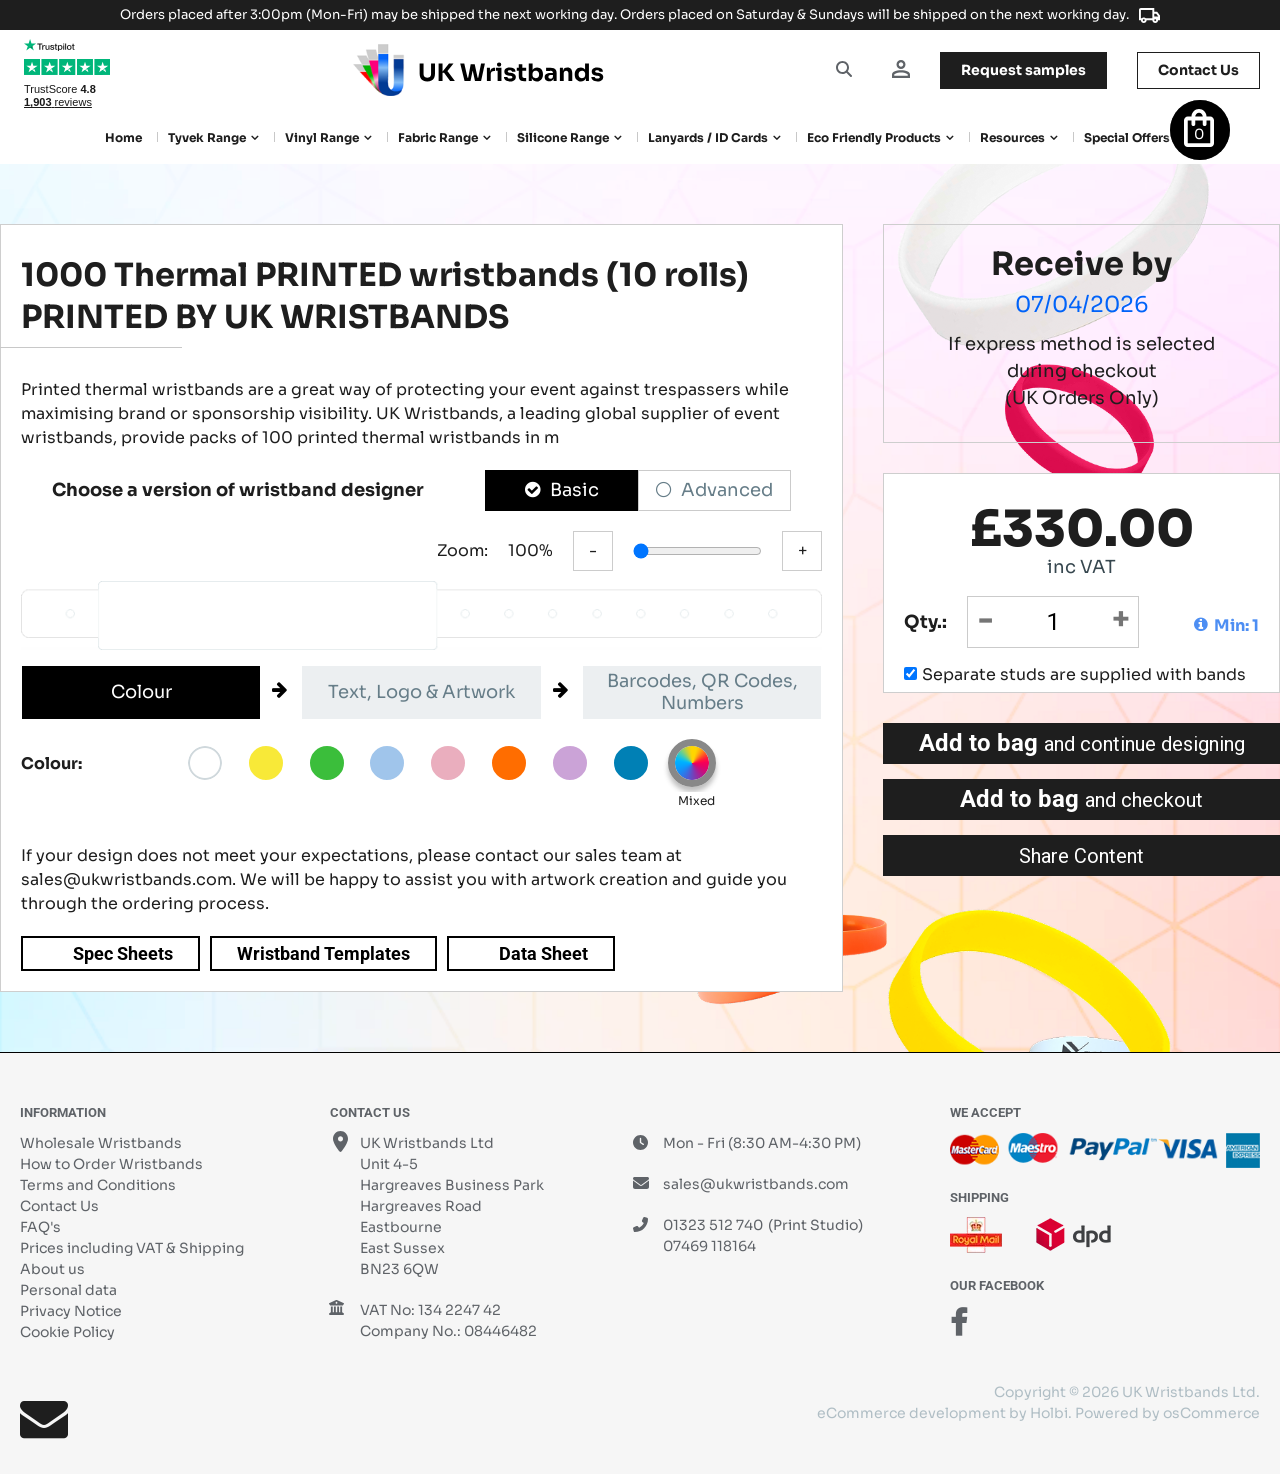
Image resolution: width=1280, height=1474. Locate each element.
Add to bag (1082, 743)
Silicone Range (563, 137)
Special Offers (1127, 137)
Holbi (1049, 1413)
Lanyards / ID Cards (708, 137)
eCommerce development (911, 1413)
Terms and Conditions (98, 1185)
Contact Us (59, 1206)
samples (1023, 70)
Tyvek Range (207, 137)
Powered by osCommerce (1167, 1413)
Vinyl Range (322, 137)
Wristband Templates (323, 953)
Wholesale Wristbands (101, 1143)
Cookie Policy (67, 1332)
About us (52, 1269)
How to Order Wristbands (111, 1164)
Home (123, 137)
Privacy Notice (71, 1311)
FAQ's (40, 1227)
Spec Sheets (123, 953)
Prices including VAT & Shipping (132, 1248)
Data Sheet (543, 953)
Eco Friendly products (874, 137)
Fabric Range (438, 137)
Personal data (68, 1290)
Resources (1012, 137)
